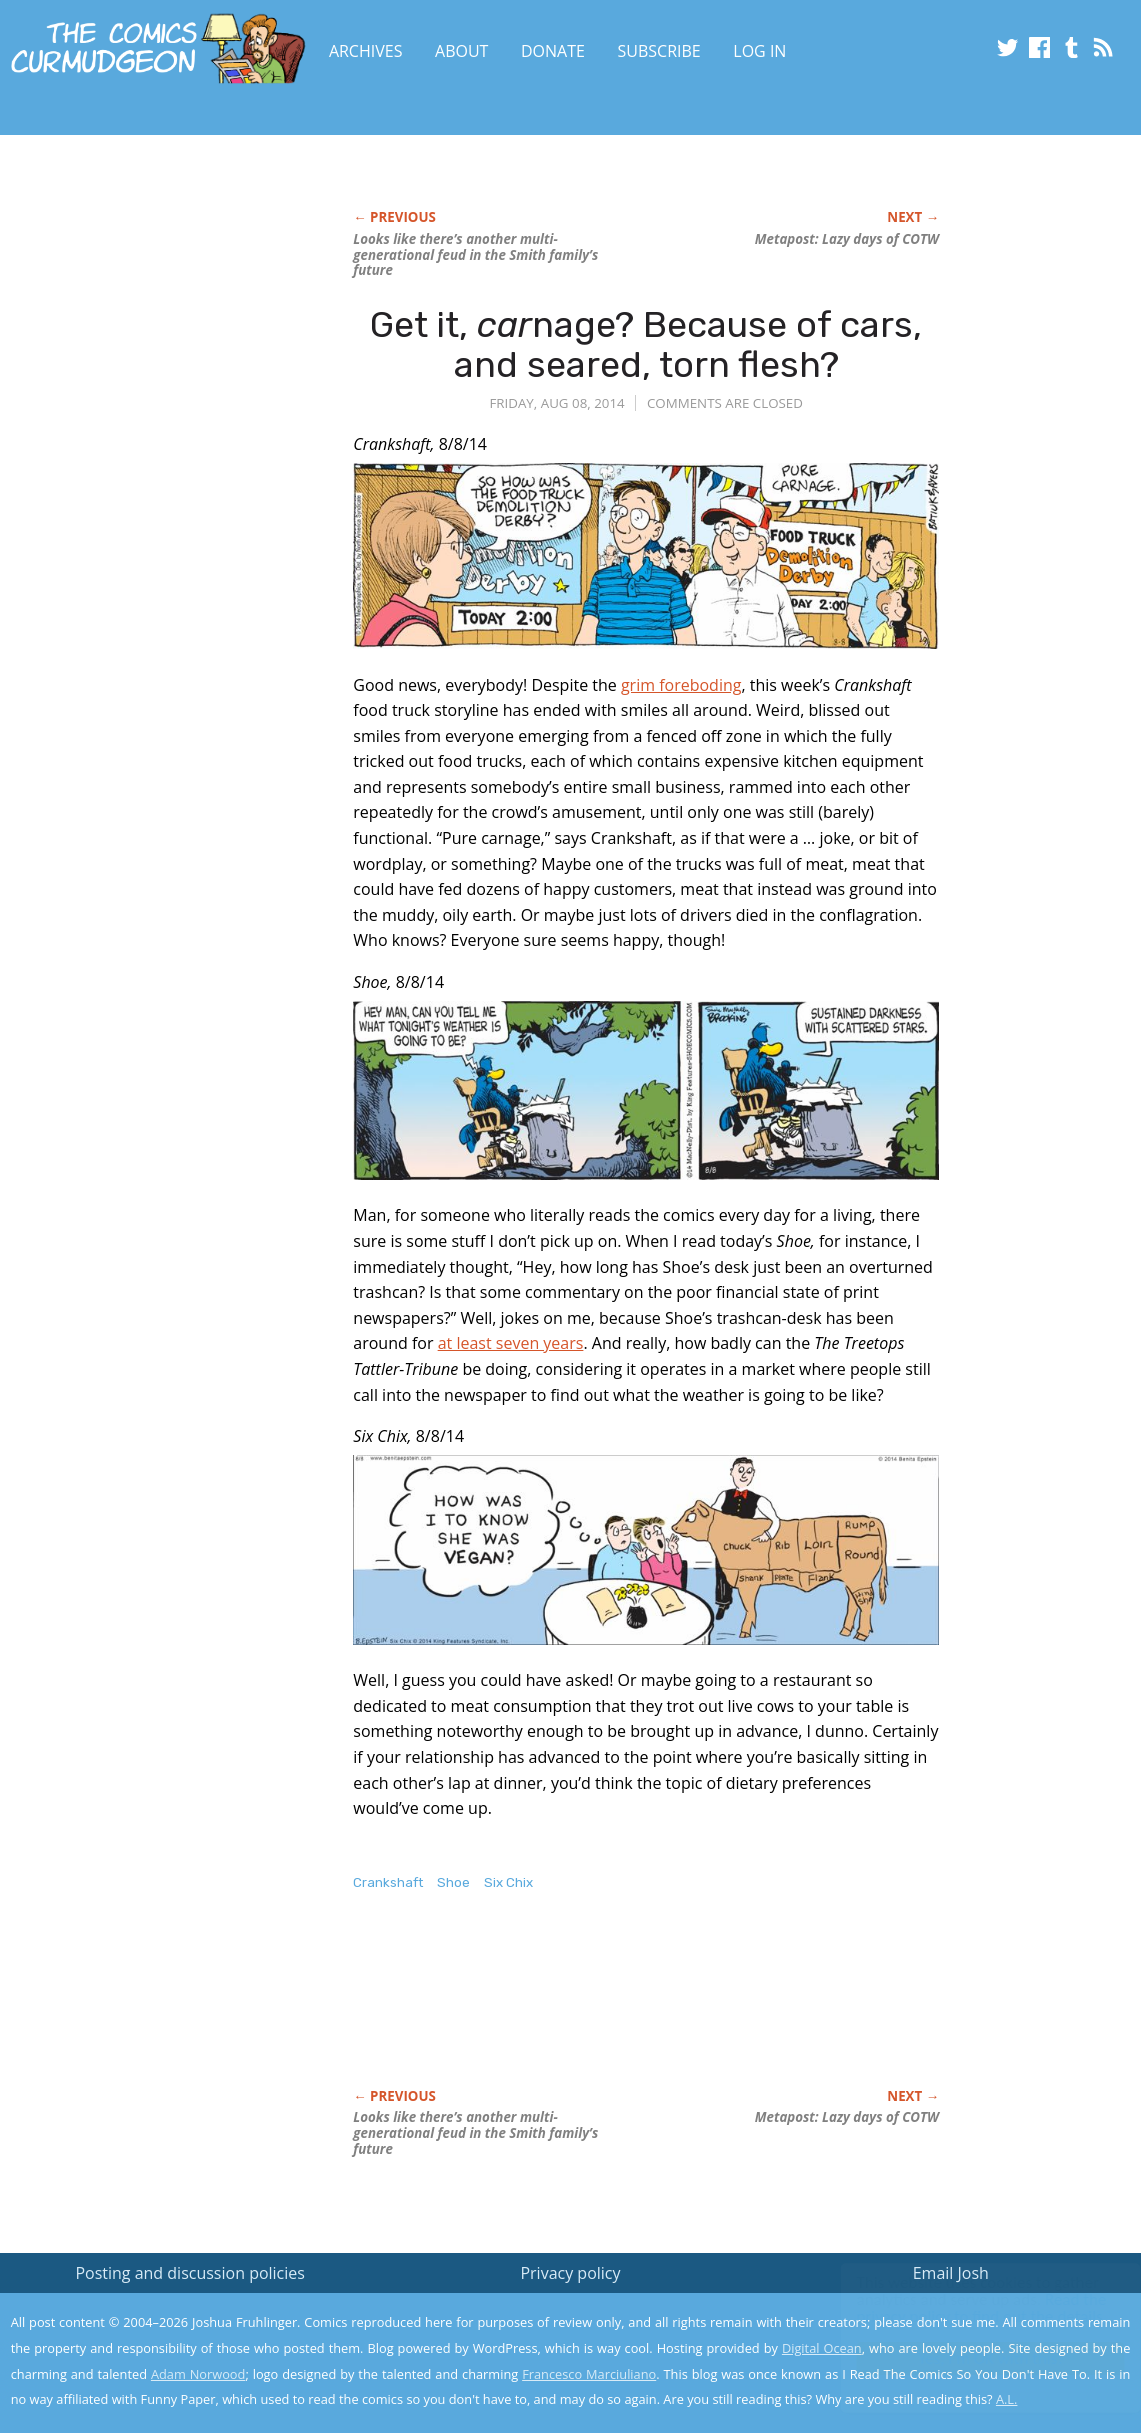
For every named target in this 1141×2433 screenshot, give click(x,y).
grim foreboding (681, 685)
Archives (366, 51)
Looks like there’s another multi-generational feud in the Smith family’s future (475, 255)
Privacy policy (570, 2273)
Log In (759, 51)
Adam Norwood (198, 2374)
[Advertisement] (717, 2011)
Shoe (453, 1882)
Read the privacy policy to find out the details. (962, 2308)
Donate (553, 51)
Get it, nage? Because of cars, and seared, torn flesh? (646, 344)
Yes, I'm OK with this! (971, 2358)
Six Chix (508, 1882)
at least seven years (511, 1343)
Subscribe (659, 51)
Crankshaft (388, 1882)
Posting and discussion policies (190, 2273)
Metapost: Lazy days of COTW (847, 239)
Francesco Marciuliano (589, 2374)
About (461, 51)
